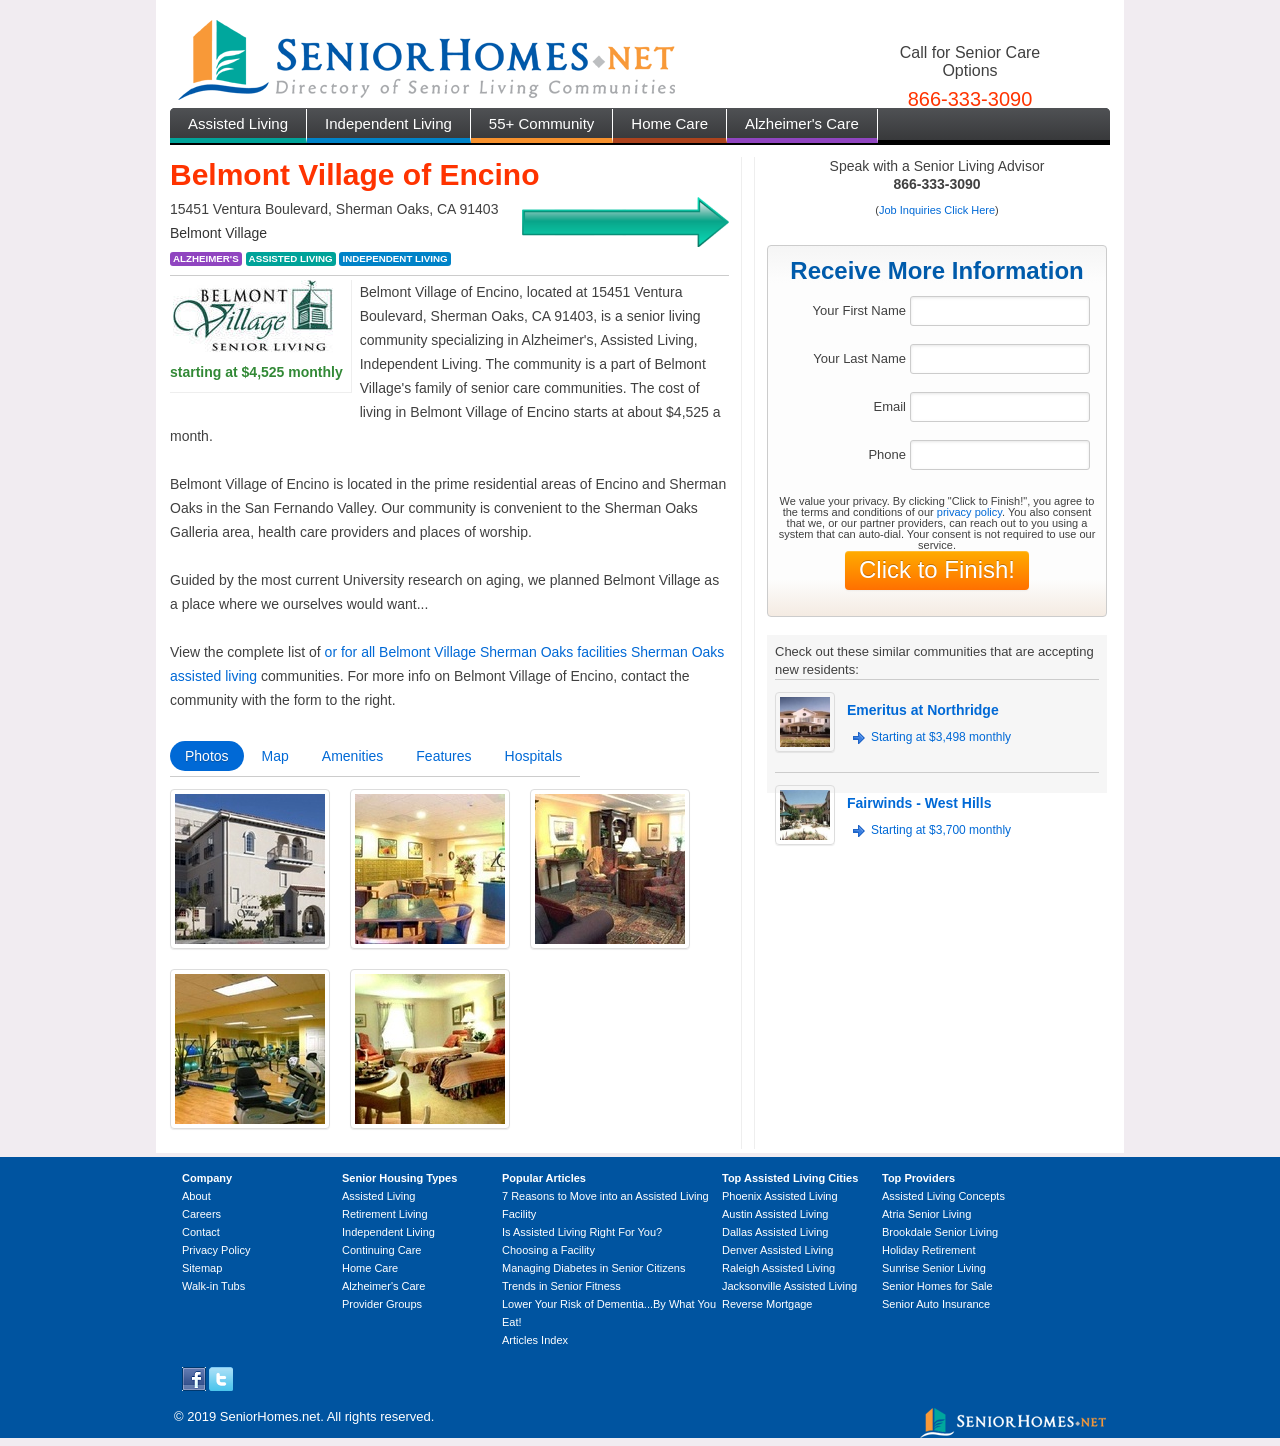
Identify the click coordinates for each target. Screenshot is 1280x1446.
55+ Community (541, 123)
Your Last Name (859, 358)
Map (275, 756)
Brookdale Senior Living (940, 1232)
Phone (887, 454)
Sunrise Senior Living (934, 1268)
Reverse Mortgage (767, 1304)
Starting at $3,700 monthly (941, 830)
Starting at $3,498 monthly (941, 737)
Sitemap (202, 1268)
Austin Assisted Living (775, 1214)
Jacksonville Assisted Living (789, 1286)
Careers (201, 1214)
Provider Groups (382, 1304)
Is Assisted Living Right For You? (582, 1232)
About (196, 1196)
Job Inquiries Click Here (937, 210)
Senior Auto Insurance (936, 1304)
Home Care (669, 123)
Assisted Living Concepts (943, 1196)
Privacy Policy (216, 1250)
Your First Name (859, 310)
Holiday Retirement (929, 1250)
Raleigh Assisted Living (778, 1268)
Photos (207, 756)
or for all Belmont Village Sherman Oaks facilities (476, 652)
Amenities (352, 756)
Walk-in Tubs (213, 1286)
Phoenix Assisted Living (780, 1196)
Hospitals (534, 756)
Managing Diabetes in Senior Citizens (593, 1268)
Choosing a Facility (548, 1250)
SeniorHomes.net (270, 1416)
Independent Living (388, 123)
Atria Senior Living (926, 1214)
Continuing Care (382, 1250)
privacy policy (969, 512)
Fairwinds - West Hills (919, 803)
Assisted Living (238, 123)
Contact (201, 1232)
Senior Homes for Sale (937, 1286)
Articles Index (535, 1340)
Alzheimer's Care (802, 123)
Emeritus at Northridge (923, 710)
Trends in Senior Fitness (561, 1286)
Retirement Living (385, 1214)
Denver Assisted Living (777, 1250)
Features (443, 756)
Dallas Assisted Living (775, 1232)
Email (889, 406)
